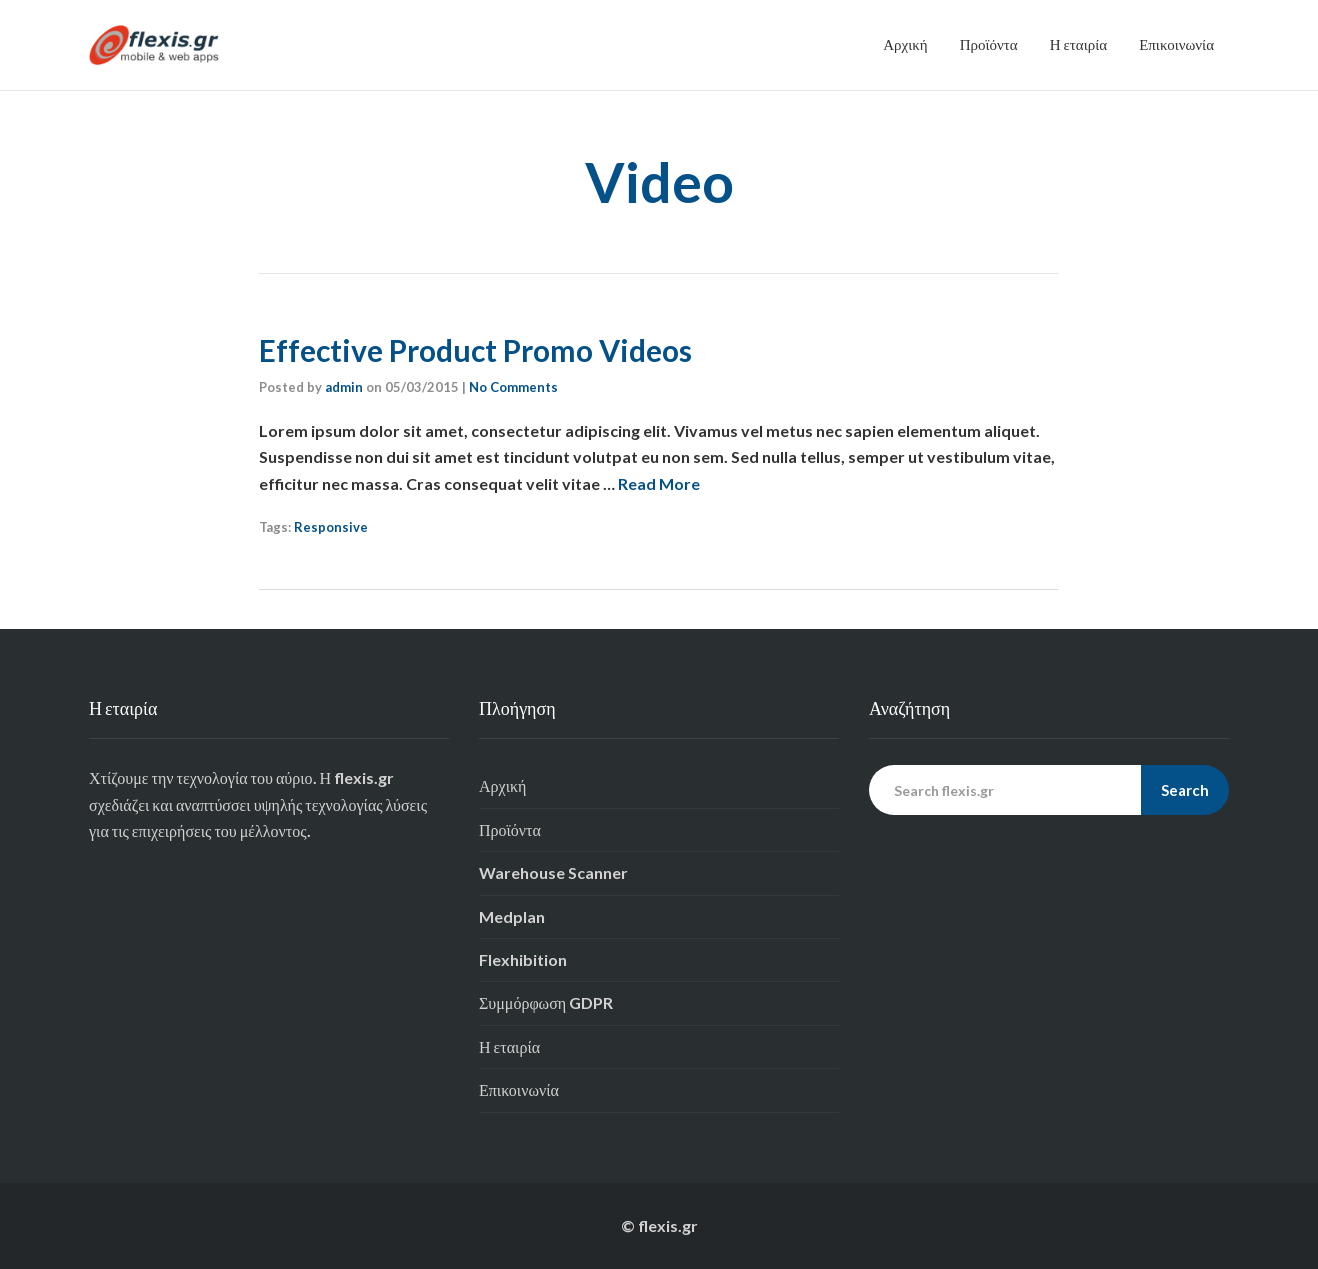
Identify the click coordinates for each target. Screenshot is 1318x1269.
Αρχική (905, 44)
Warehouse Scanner (553, 872)
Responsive (331, 527)
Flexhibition (523, 959)
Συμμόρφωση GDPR (546, 1002)
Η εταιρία (1078, 44)
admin (344, 387)
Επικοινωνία (1176, 44)
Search (1185, 790)
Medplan (512, 916)
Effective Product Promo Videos (475, 350)
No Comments (513, 387)
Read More (659, 483)
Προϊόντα (989, 44)
